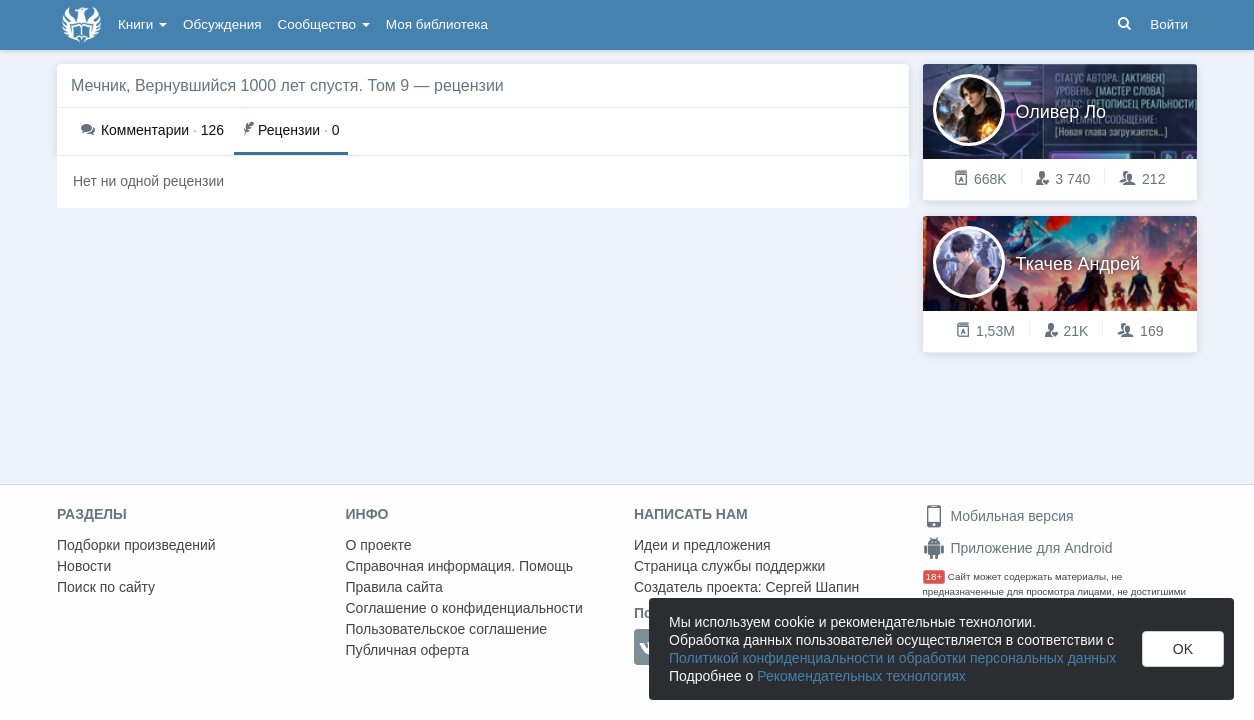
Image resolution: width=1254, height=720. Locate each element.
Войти (1169, 24)
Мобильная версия (998, 516)
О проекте (379, 545)
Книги (142, 24)
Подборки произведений (136, 545)
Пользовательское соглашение (447, 629)
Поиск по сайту (106, 587)
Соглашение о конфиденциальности (464, 608)
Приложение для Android (1018, 548)
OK (1183, 649)
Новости (84, 566)
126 (152, 130)
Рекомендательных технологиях (861, 676)
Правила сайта (394, 587)
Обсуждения (222, 24)
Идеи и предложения (702, 545)
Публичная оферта (408, 650)
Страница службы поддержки (729, 566)
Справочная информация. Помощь (460, 566)
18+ (934, 576)
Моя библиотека (437, 24)
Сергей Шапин (812, 587)
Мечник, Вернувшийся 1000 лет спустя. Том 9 (240, 85)
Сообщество (324, 24)
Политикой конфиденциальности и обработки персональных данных (892, 658)
